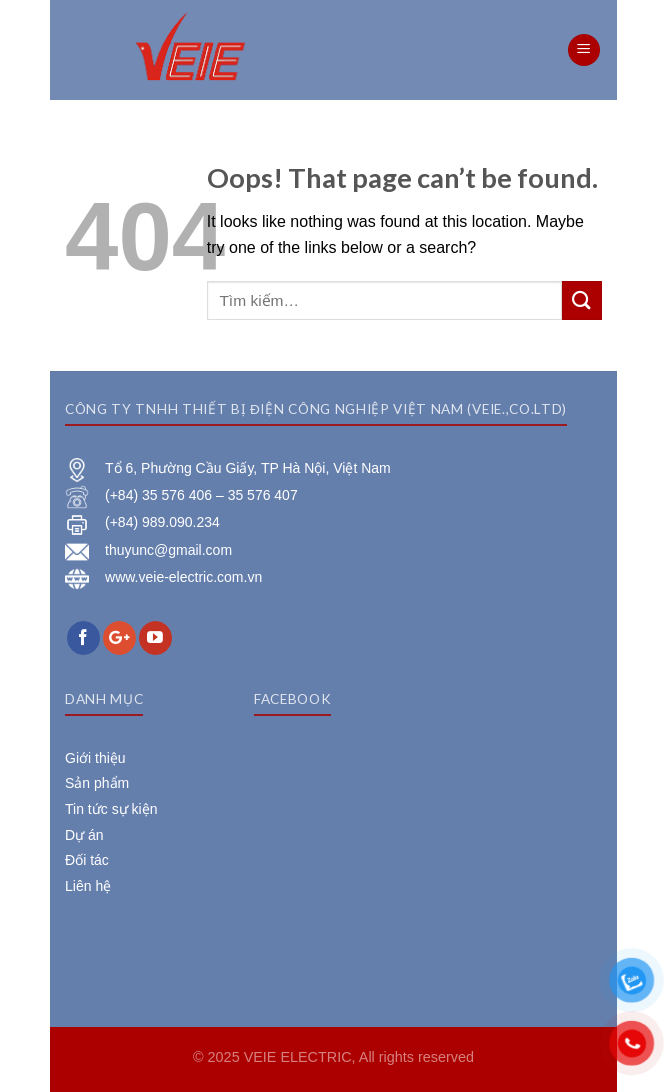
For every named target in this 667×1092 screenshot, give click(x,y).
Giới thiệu (95, 758)
